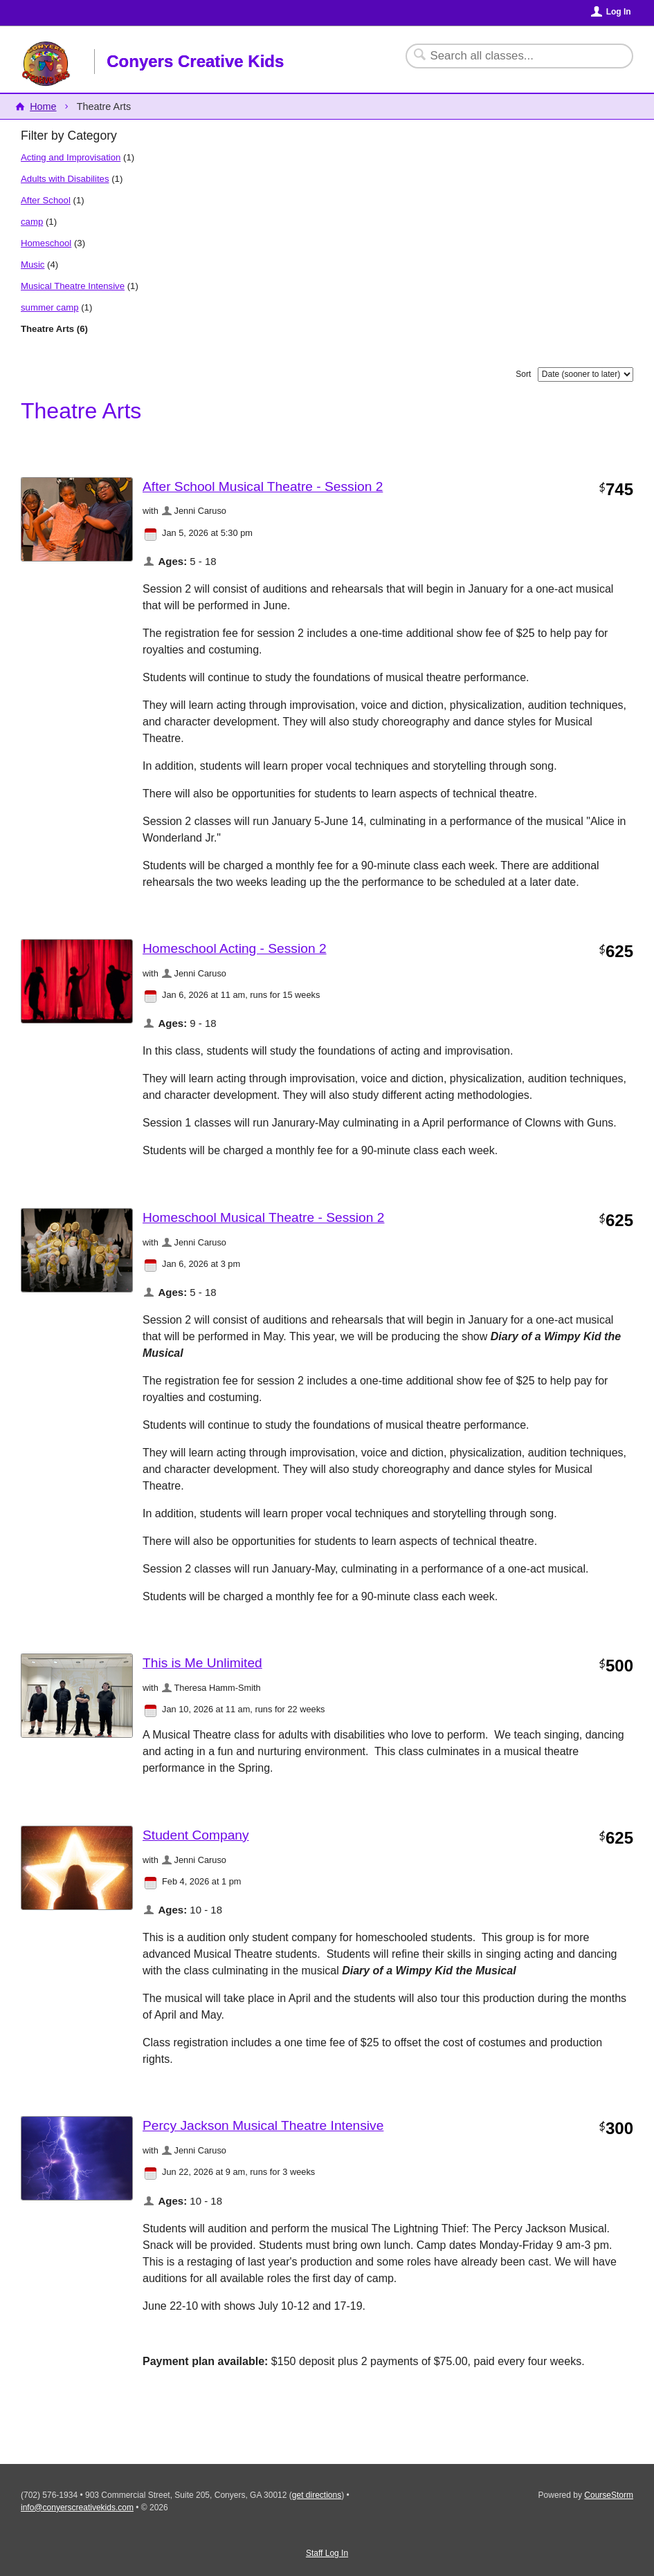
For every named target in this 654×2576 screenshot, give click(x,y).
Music (32, 264)
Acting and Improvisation (70, 157)
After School (46, 200)
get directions (316, 2495)
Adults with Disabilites (65, 179)
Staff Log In (327, 2553)
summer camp (50, 307)
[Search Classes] (511, 56)
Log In (618, 12)
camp (32, 221)
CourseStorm (608, 2495)
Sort (523, 374)
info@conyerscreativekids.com (77, 2507)
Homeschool (46, 243)
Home (43, 106)
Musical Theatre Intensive (73, 286)
